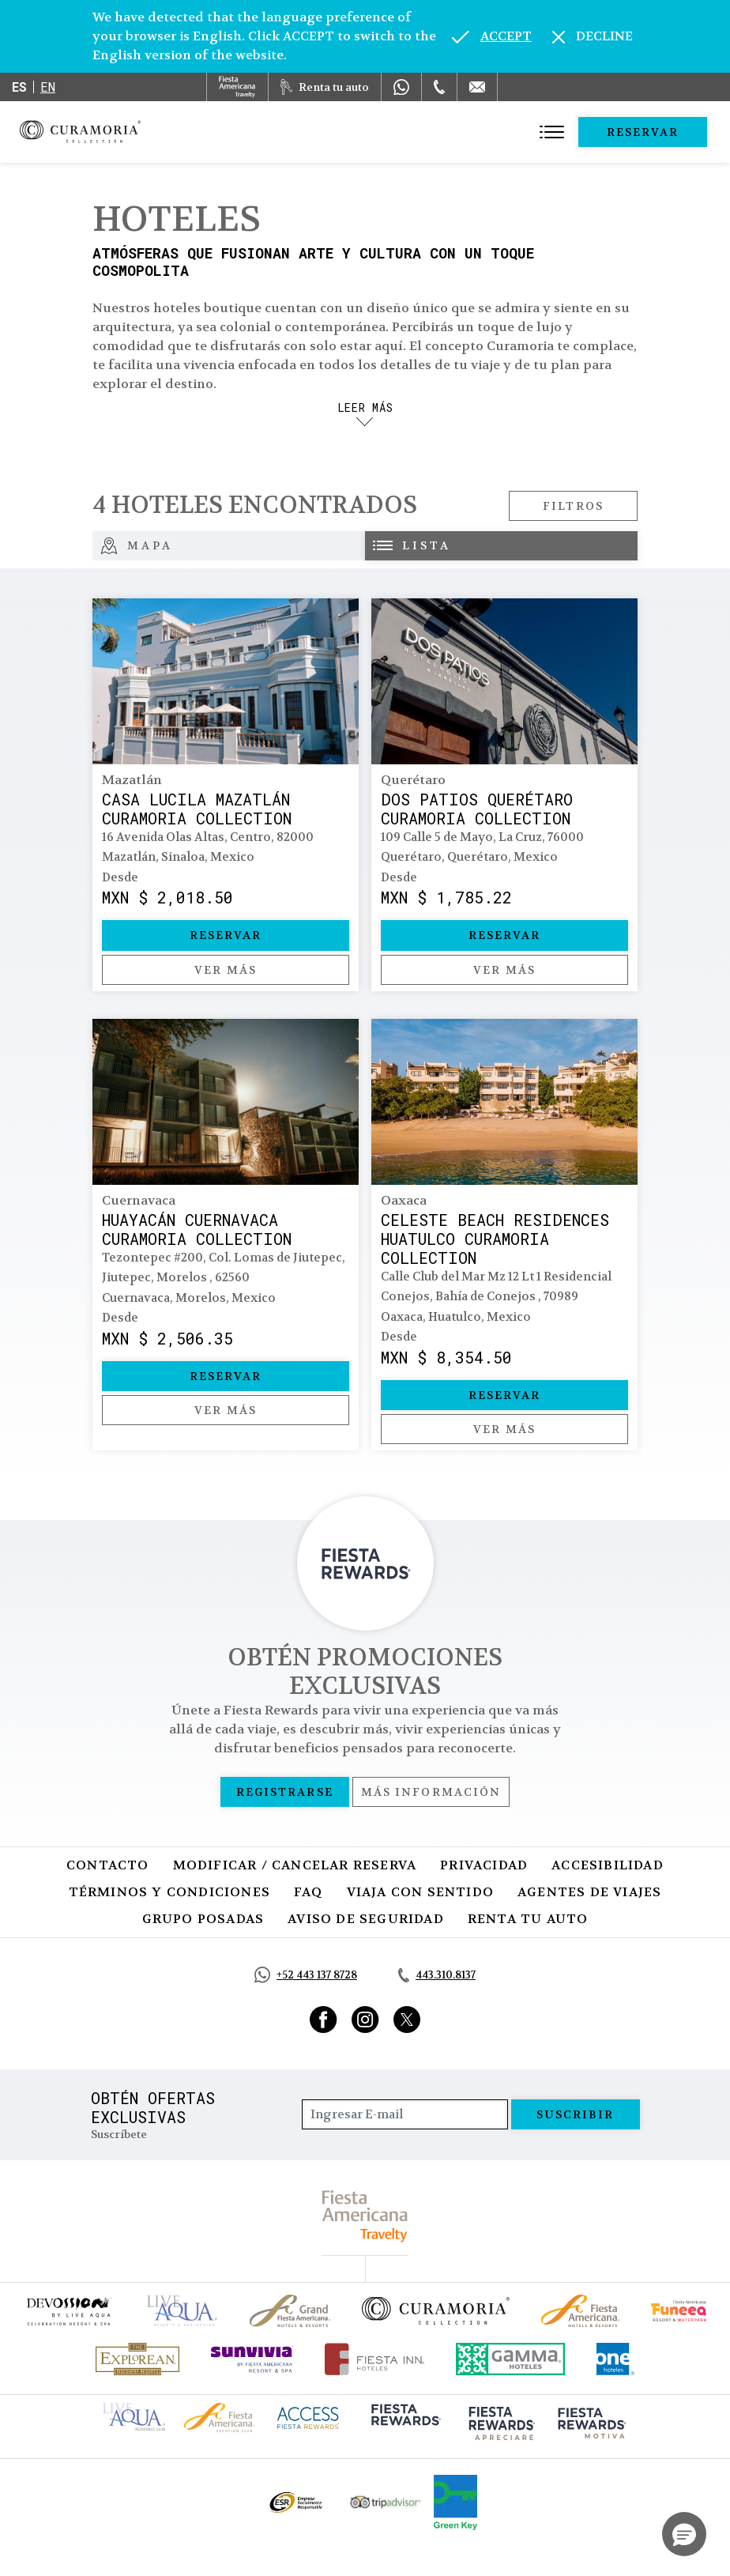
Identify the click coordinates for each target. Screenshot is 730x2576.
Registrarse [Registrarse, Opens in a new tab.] (284, 1792)
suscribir (575, 2114)
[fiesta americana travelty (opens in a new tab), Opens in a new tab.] (365, 2215)
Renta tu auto (528, 1918)
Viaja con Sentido (420, 1892)
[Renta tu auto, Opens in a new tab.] (325, 87)
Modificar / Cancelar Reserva (295, 1865)
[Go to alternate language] (492, 36)
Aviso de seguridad (366, 1918)
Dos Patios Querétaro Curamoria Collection (477, 808)
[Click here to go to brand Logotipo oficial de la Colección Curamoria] (436, 2310)
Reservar (643, 132)
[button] (684, 2534)
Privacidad (484, 1865)
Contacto (107, 1865)
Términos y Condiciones (169, 1892)
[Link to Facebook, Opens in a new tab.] (323, 2019)
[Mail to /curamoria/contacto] (477, 87)
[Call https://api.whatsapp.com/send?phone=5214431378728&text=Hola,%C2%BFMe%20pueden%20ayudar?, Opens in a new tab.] (305, 1975)
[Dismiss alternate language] (593, 36)
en (47, 86)
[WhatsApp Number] (401, 87)
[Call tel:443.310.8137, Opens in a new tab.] (437, 1975)
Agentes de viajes (589, 1892)
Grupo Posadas (203, 1918)
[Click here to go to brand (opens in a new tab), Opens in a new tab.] (68, 2311)
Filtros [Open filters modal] (573, 506)
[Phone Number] (439, 87)
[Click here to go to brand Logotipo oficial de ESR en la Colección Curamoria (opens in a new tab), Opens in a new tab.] (295, 2502)
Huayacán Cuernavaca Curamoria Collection (197, 1229)
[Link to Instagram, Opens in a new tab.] (365, 2019)
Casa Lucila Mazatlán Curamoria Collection (197, 808)
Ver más (225, 970)
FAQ (308, 1892)
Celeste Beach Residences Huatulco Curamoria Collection (495, 1238)
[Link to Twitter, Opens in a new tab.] (406, 2019)
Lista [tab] (412, 545)
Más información (431, 1792)
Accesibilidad (607, 1865)
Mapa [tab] (136, 545)
